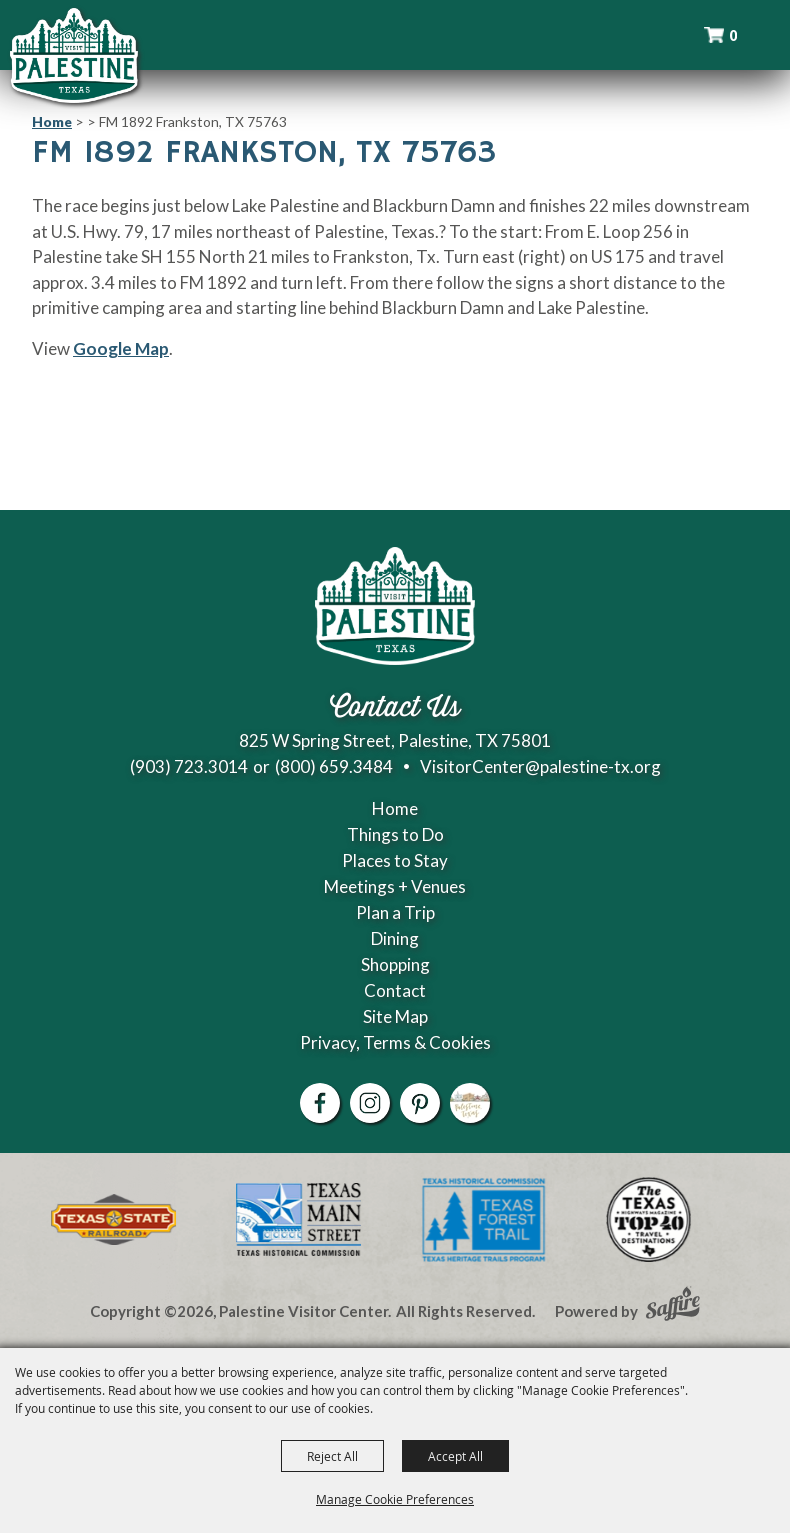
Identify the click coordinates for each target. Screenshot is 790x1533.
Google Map (121, 348)
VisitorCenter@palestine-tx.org (540, 766)
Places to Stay (395, 860)
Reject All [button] (332, 1456)
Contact (395, 990)
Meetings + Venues (395, 886)
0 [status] (733, 35)
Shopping (395, 964)
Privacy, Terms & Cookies (395, 1042)
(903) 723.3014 (189, 766)
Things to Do (395, 834)
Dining (395, 938)
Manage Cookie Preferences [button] (395, 1499)
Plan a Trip (395, 912)
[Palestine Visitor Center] (74, 55)
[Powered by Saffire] (673, 1306)
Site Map (395, 1016)
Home (52, 121)
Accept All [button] (455, 1456)
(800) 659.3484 (334, 766)
